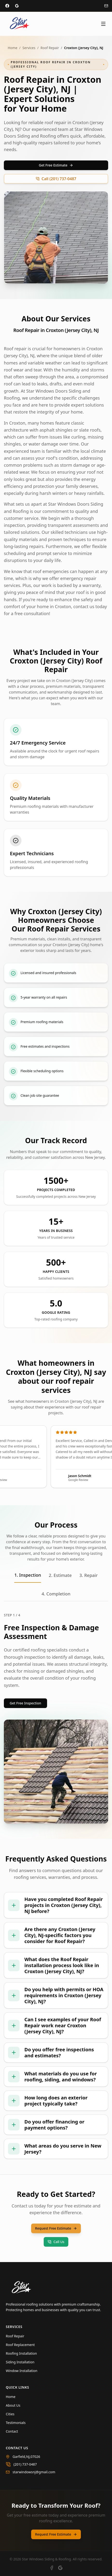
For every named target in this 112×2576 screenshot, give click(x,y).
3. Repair (88, 1575)
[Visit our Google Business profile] (17, 5)
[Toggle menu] (103, 24)
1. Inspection (27, 1575)
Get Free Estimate (56, 165)
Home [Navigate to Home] (10, 2396)
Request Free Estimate (56, 2228)
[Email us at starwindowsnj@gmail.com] (56, 2472)
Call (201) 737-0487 (56, 178)
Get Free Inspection (25, 1703)
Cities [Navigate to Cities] (10, 2414)
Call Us (56, 2241)
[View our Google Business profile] (60, 2567)
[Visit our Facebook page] (7, 5)
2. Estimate (60, 1575)
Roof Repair (50, 47)
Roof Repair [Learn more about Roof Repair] (15, 2336)
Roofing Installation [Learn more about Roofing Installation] (21, 2353)
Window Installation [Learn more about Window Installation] (21, 2370)
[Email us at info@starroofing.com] (106, 6)
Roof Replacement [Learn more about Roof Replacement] (20, 2344)
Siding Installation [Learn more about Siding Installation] (20, 2362)
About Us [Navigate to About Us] (13, 2405)
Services (28, 47)
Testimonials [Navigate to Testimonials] (16, 2422)
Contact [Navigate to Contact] (12, 2431)
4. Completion (56, 1594)
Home (12, 47)
